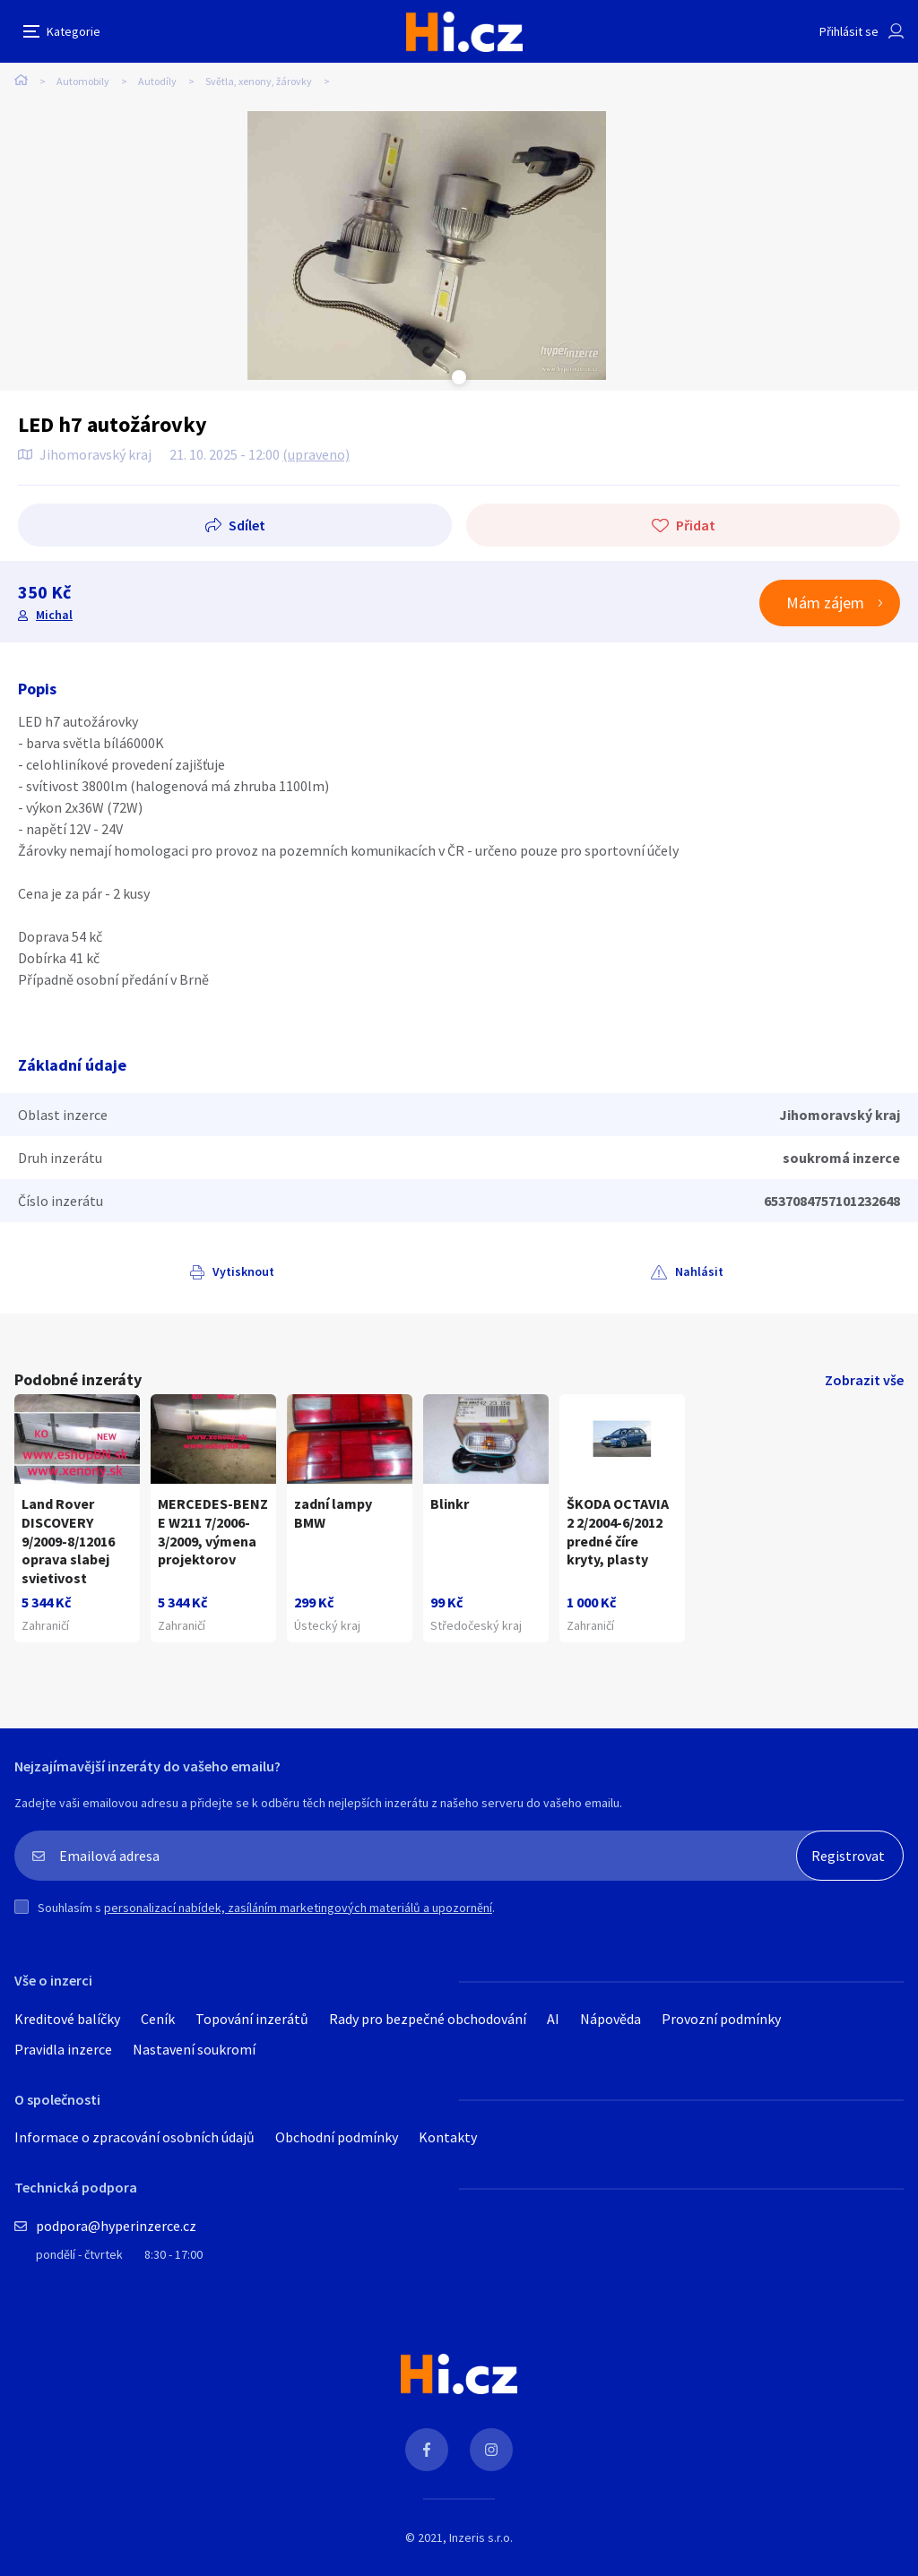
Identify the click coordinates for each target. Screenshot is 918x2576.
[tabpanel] (426, 245)
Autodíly (157, 81)
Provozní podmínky (721, 2019)
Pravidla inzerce (63, 2049)
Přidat (695, 525)
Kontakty (448, 2137)
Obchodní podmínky (336, 2137)
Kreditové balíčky (67, 2019)
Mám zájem (825, 602)
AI (553, 2019)
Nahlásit (699, 1271)
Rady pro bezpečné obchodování (427, 2019)
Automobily (82, 81)
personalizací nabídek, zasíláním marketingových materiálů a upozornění (298, 1908)
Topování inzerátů (251, 2019)
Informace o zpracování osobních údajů (134, 2137)
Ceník (158, 2019)
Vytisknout (243, 1271)
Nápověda (610, 2019)
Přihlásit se (849, 31)
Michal (54, 615)
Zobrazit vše (864, 1380)
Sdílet (247, 525)
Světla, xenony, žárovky (258, 81)
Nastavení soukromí (194, 2049)
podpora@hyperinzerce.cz (116, 2226)
